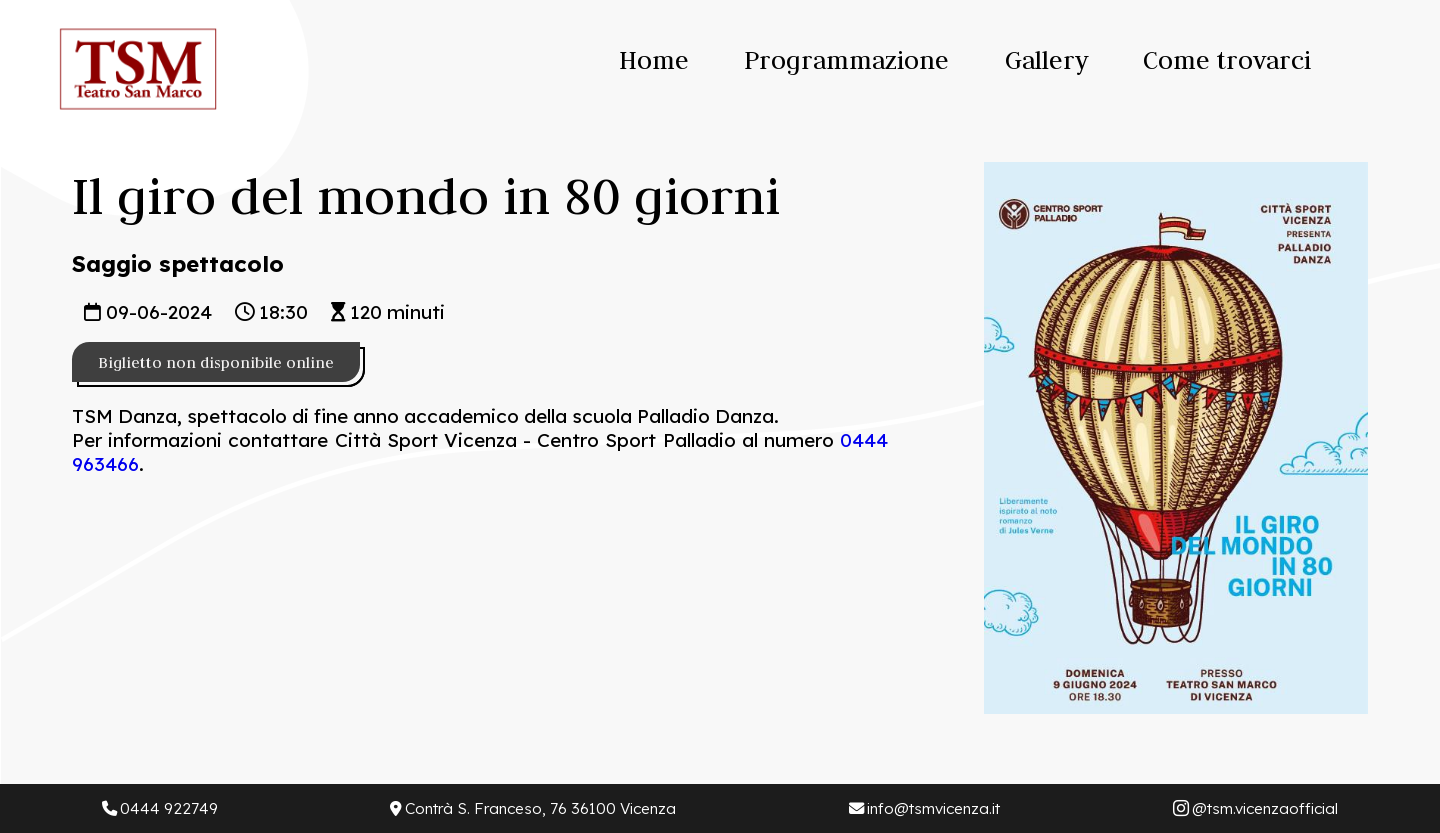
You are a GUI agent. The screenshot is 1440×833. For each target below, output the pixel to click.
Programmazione (846, 60)
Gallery (1046, 60)
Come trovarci (1227, 60)
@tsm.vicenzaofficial (1256, 808)
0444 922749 (160, 808)
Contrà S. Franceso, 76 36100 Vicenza (533, 808)
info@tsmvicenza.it (924, 808)
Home (654, 60)
